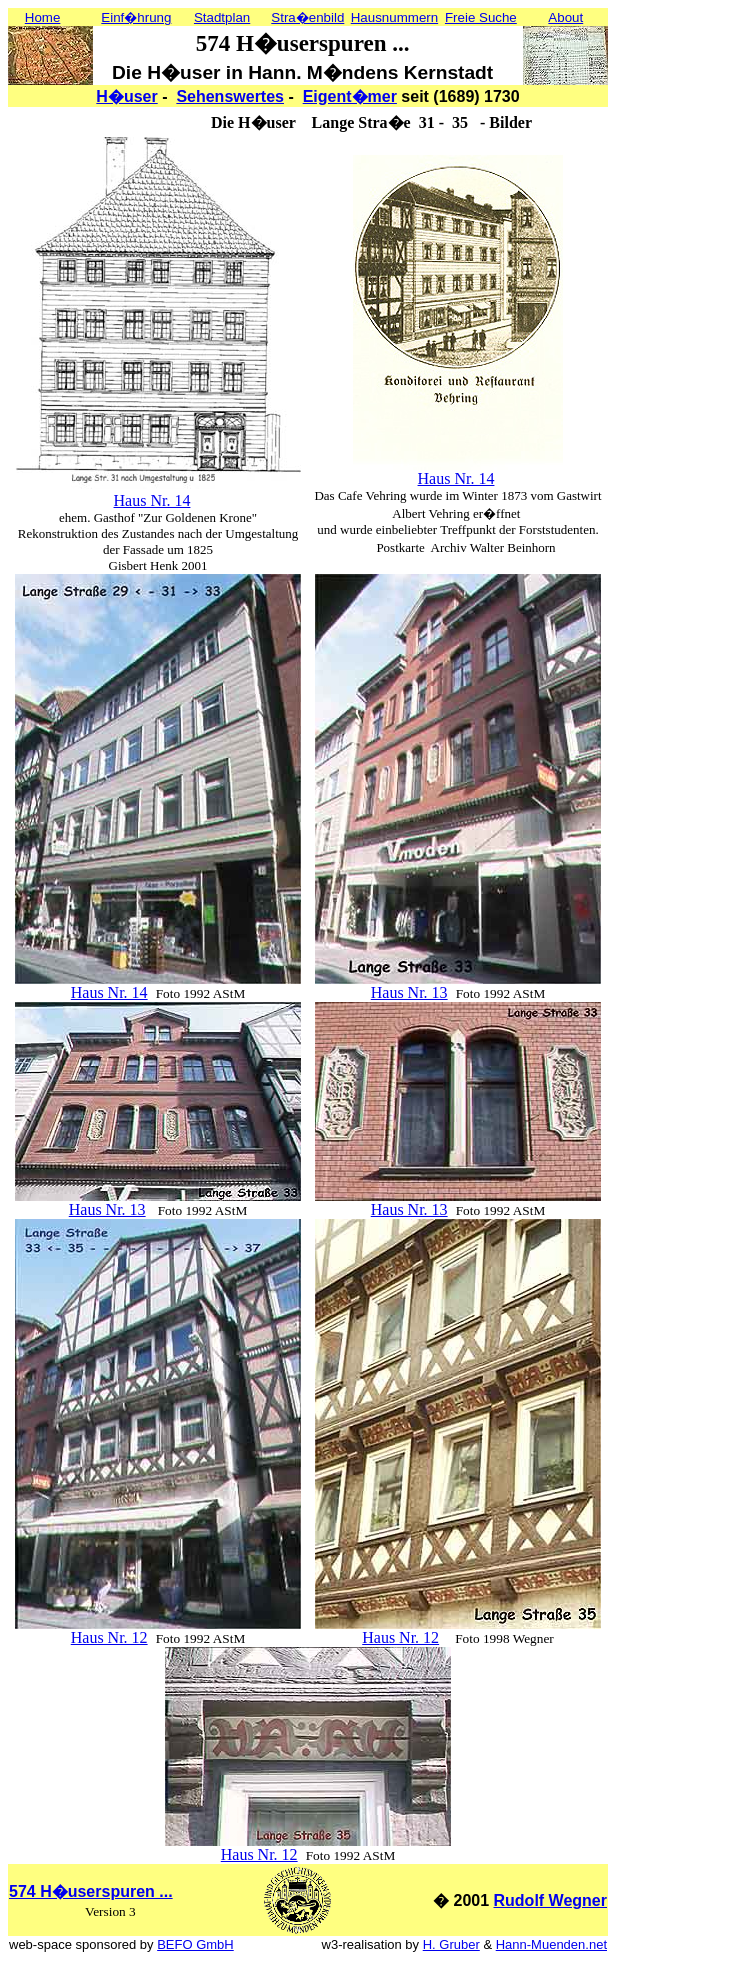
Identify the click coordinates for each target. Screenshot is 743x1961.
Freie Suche (481, 17)
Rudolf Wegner (550, 1900)
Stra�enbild (307, 17)
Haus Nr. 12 (109, 1637)
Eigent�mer (350, 96)
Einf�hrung (136, 17)
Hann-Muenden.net (551, 1944)
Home (43, 17)
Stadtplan (222, 17)
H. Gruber (451, 1944)
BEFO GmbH (195, 1944)
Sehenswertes (230, 96)
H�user (126, 96)
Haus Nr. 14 (152, 500)
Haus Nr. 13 (409, 992)
